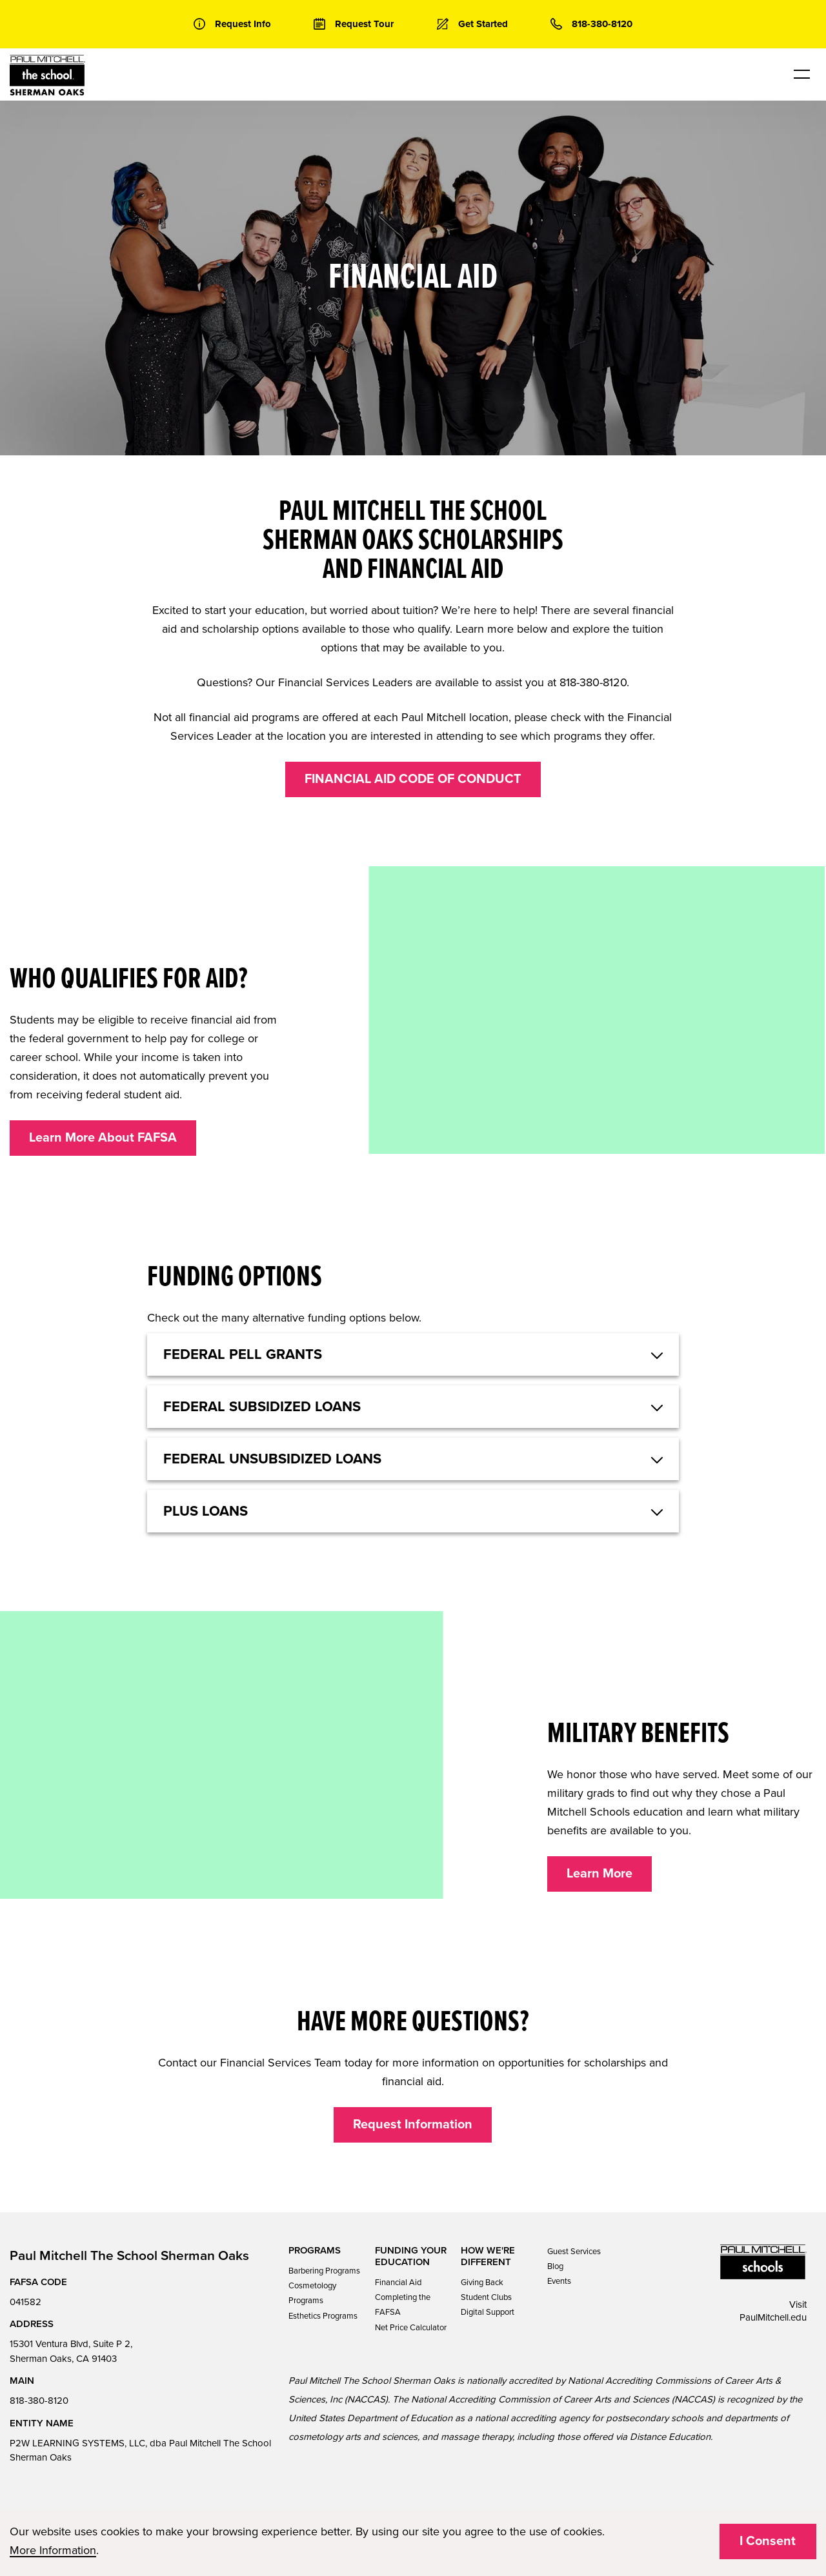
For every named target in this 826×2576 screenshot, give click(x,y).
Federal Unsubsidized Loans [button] (272, 1459)
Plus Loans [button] (205, 1511)
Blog (555, 2266)
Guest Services (574, 2251)
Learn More (599, 1873)
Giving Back (482, 2282)
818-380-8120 (39, 2400)
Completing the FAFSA (402, 2304)
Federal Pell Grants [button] (242, 1354)
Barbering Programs (324, 2271)
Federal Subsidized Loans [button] (262, 1406)
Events (559, 2281)
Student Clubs (486, 2297)
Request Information (412, 2124)
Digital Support (487, 2312)
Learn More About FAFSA (103, 1137)
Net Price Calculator (411, 2328)
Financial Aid (398, 2282)
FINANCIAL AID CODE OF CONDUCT (413, 779)
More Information (53, 2550)
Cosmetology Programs (312, 2293)
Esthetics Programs (323, 2316)
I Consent (768, 2541)
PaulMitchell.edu (773, 2317)
